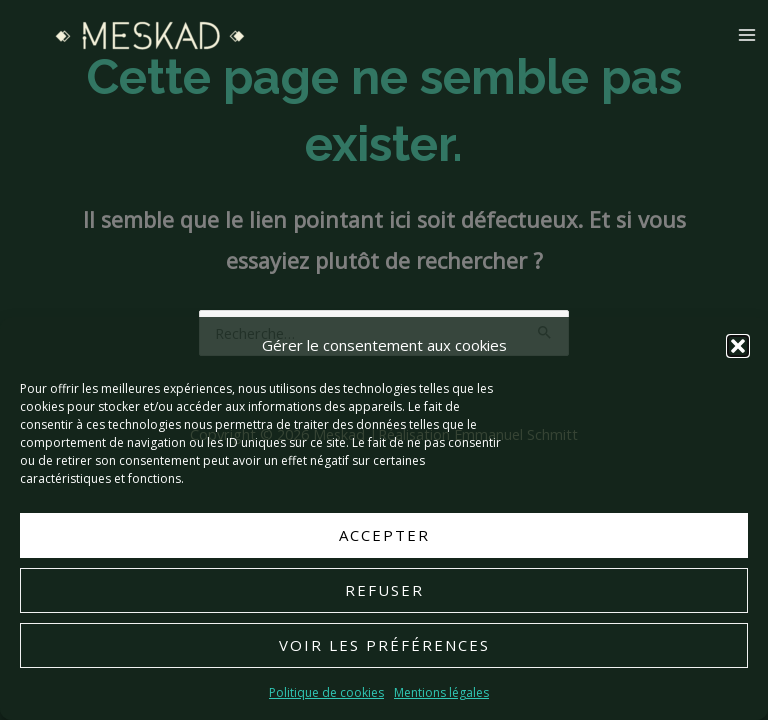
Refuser (384, 591)
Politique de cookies (326, 692)
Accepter (384, 536)
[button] (738, 346)
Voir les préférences (384, 646)
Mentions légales (441, 692)
